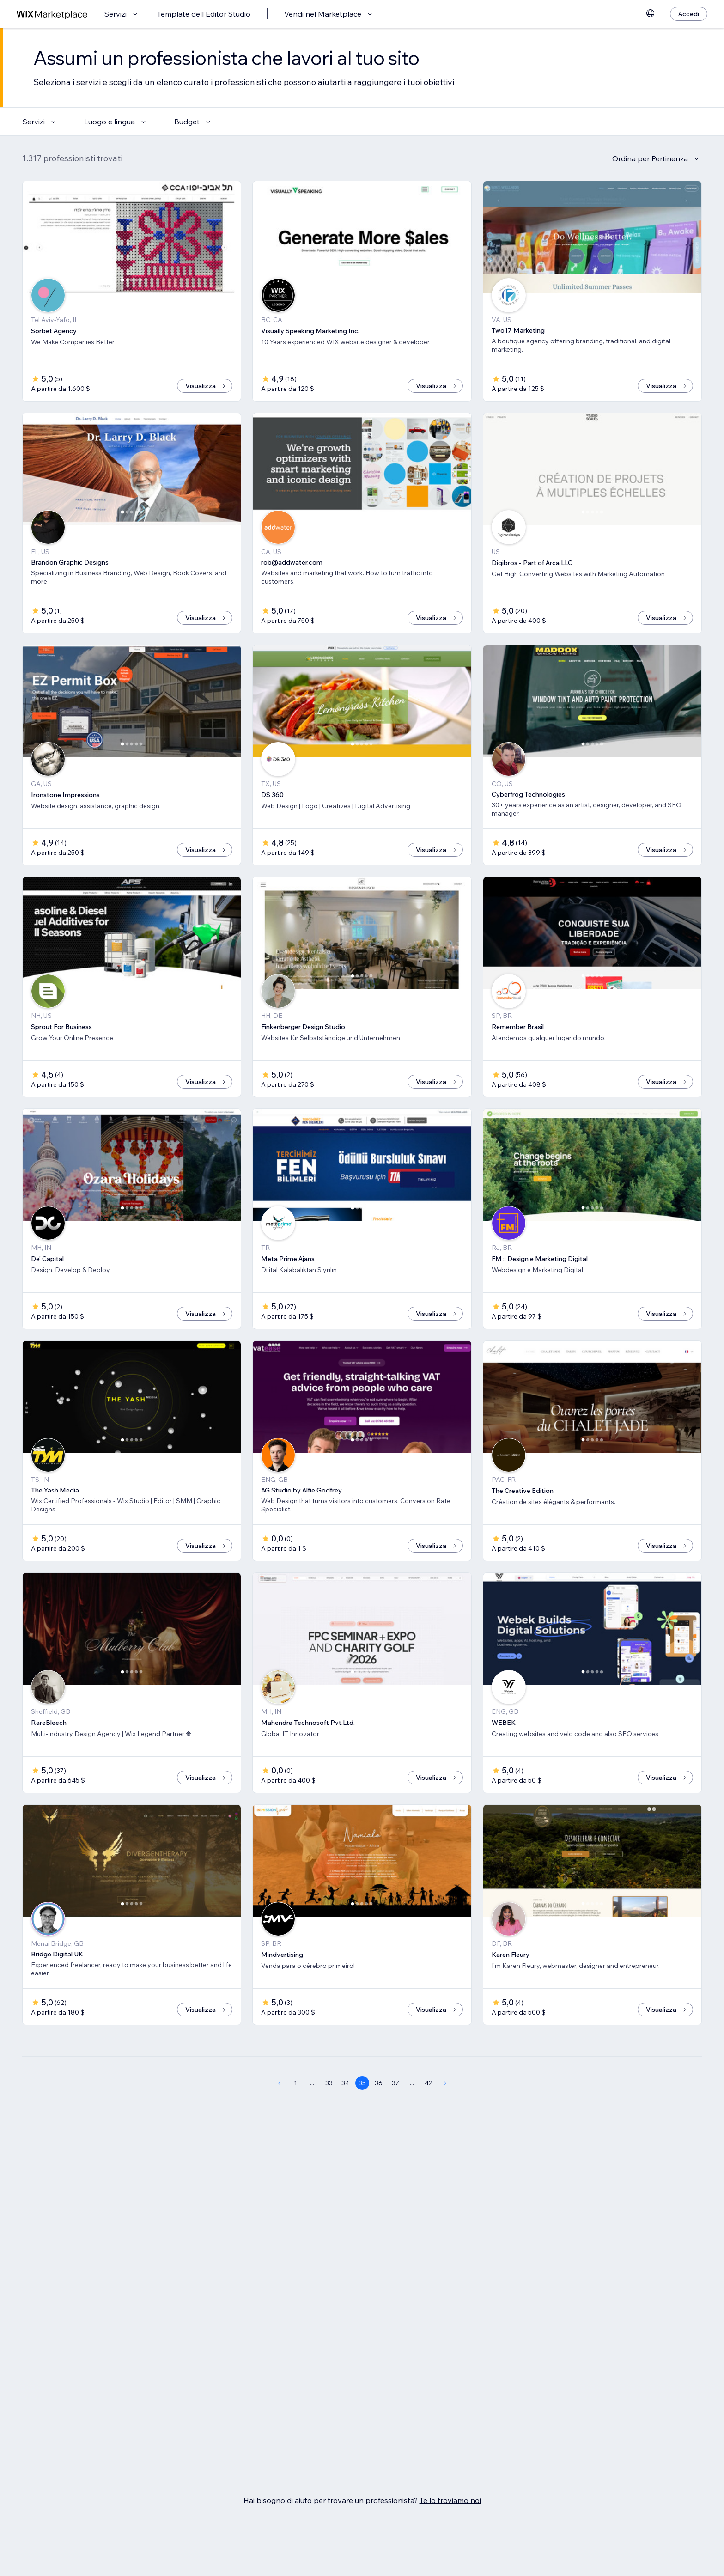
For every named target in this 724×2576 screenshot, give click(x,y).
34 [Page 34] (345, 2113)
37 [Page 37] (395, 2113)
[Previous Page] (279, 2113)
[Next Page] (445, 2113)
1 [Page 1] (295, 2113)
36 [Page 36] (379, 2113)
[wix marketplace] (52, 14)
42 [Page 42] (428, 2113)
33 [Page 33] (329, 2113)
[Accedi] (688, 14)
